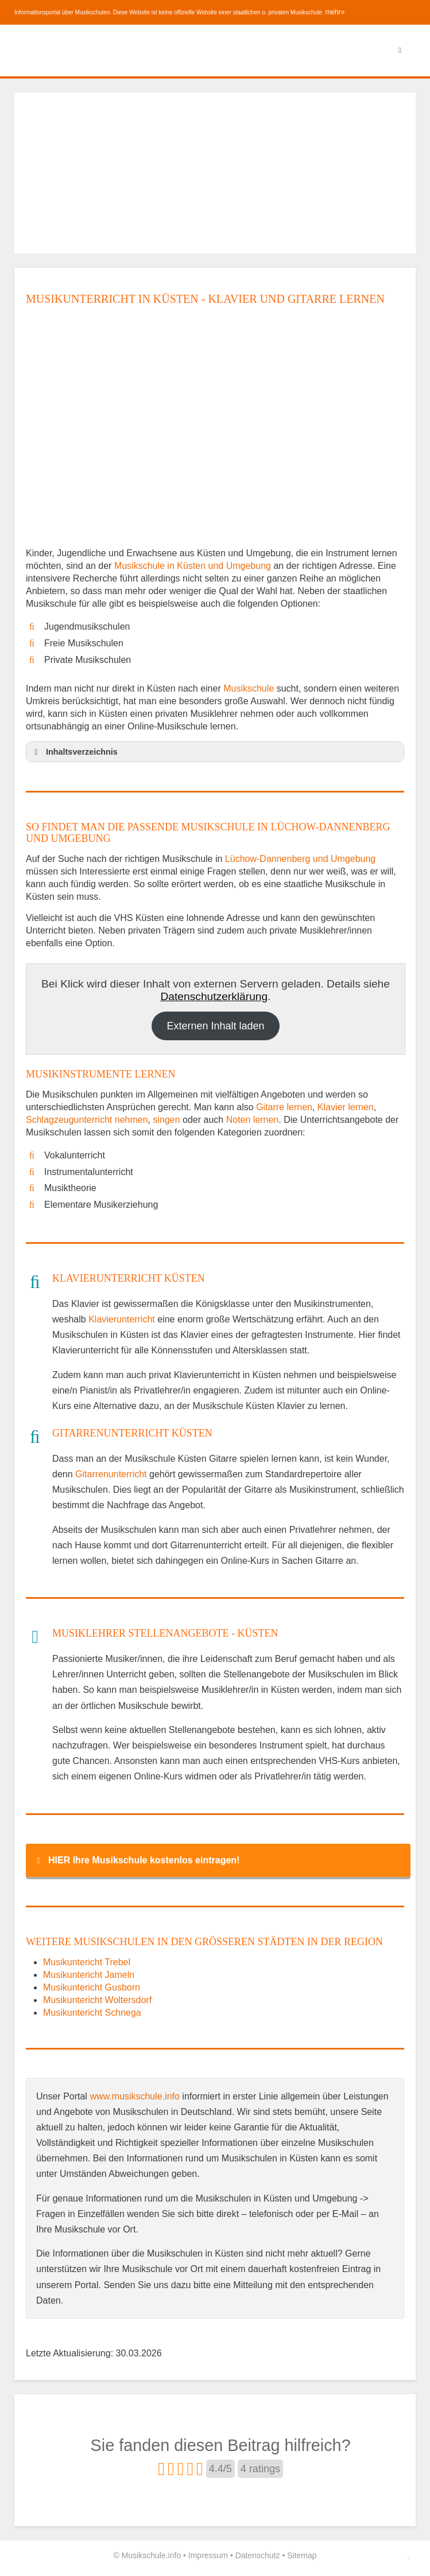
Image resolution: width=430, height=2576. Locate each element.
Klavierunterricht (121, 1319)
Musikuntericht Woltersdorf (97, 2000)
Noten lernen (252, 1120)
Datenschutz (257, 2555)
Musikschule (248, 688)
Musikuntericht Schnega (92, 2012)
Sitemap (301, 2555)
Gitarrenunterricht (111, 1474)
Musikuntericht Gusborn (91, 1987)
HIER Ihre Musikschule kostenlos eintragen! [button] (136, 1860)
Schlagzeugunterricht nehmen (87, 1120)
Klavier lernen (345, 1107)
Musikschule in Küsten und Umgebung (194, 566)
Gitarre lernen (284, 1107)
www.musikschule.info (135, 2096)
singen (166, 1120)
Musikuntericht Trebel (86, 1962)
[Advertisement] (215, 173)
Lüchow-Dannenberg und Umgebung (300, 859)
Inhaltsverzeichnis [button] (74, 752)
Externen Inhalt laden (215, 1026)
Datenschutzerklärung (214, 996)
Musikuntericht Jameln (88, 1975)
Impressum (208, 2555)
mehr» (334, 12)
